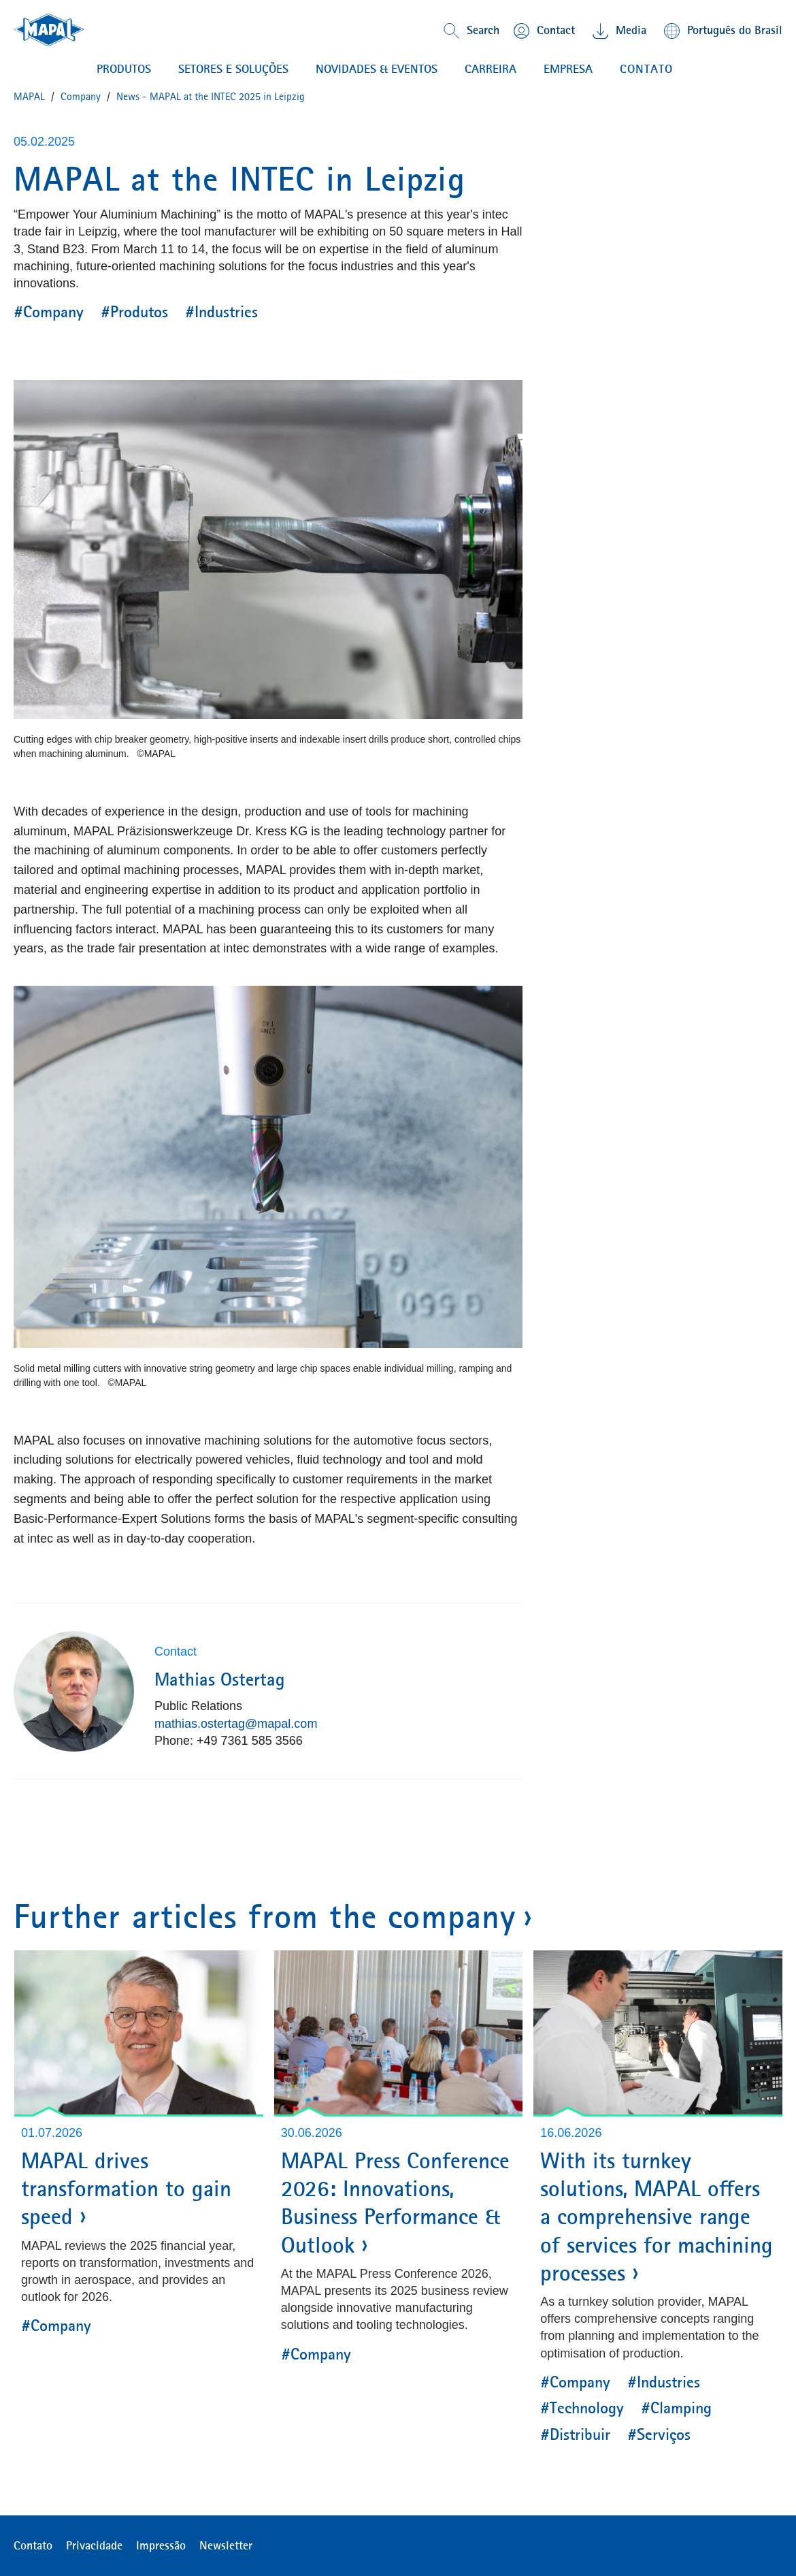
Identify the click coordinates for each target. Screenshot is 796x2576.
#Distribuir (575, 2434)
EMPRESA (568, 69)
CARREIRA (490, 69)
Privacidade (94, 2545)
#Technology (582, 2408)
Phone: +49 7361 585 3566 (228, 1741)
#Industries (221, 312)
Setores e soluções (233, 69)
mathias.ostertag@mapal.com (235, 1723)
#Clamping (676, 2408)
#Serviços (659, 2434)
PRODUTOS (124, 69)
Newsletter (225, 2545)
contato (646, 68)
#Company (49, 312)
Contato (33, 2545)
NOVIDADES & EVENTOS (376, 69)
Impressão (161, 2545)
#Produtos (134, 312)
